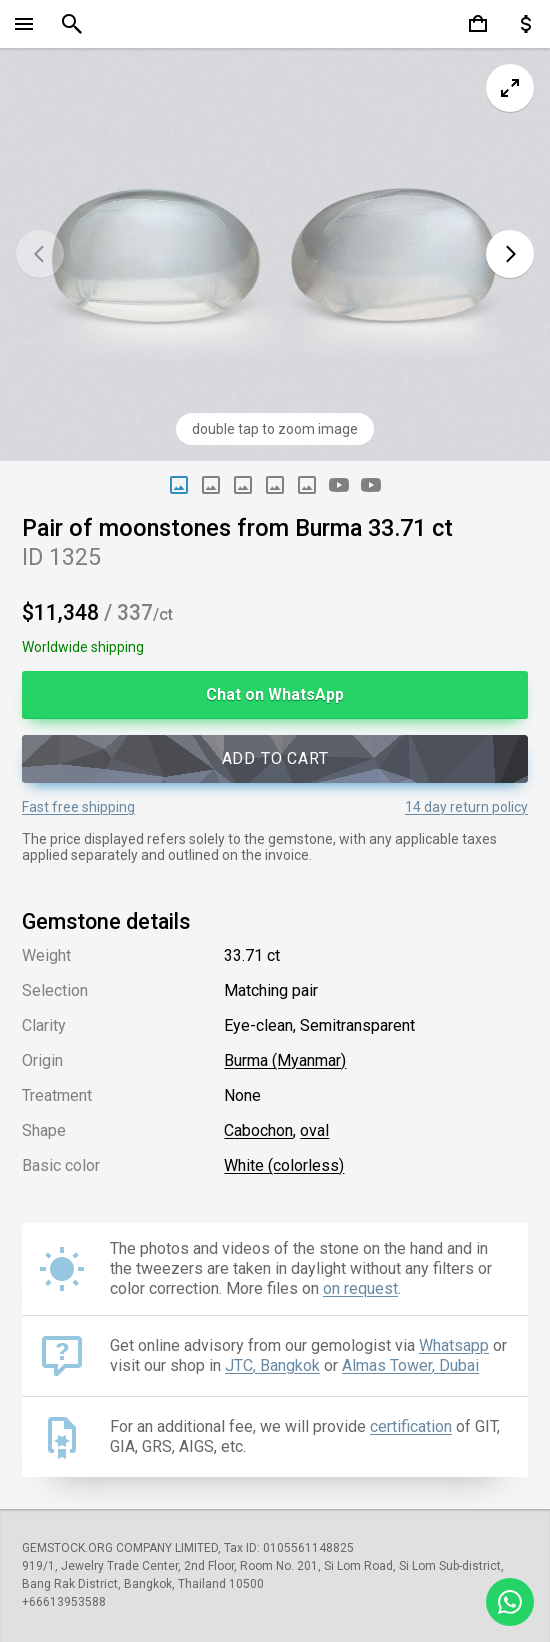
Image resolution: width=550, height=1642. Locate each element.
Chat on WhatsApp (275, 694)
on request (360, 1288)
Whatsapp (454, 1345)
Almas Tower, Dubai (410, 1365)
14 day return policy (466, 807)
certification (411, 1426)
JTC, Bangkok (272, 1365)
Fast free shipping (78, 807)
